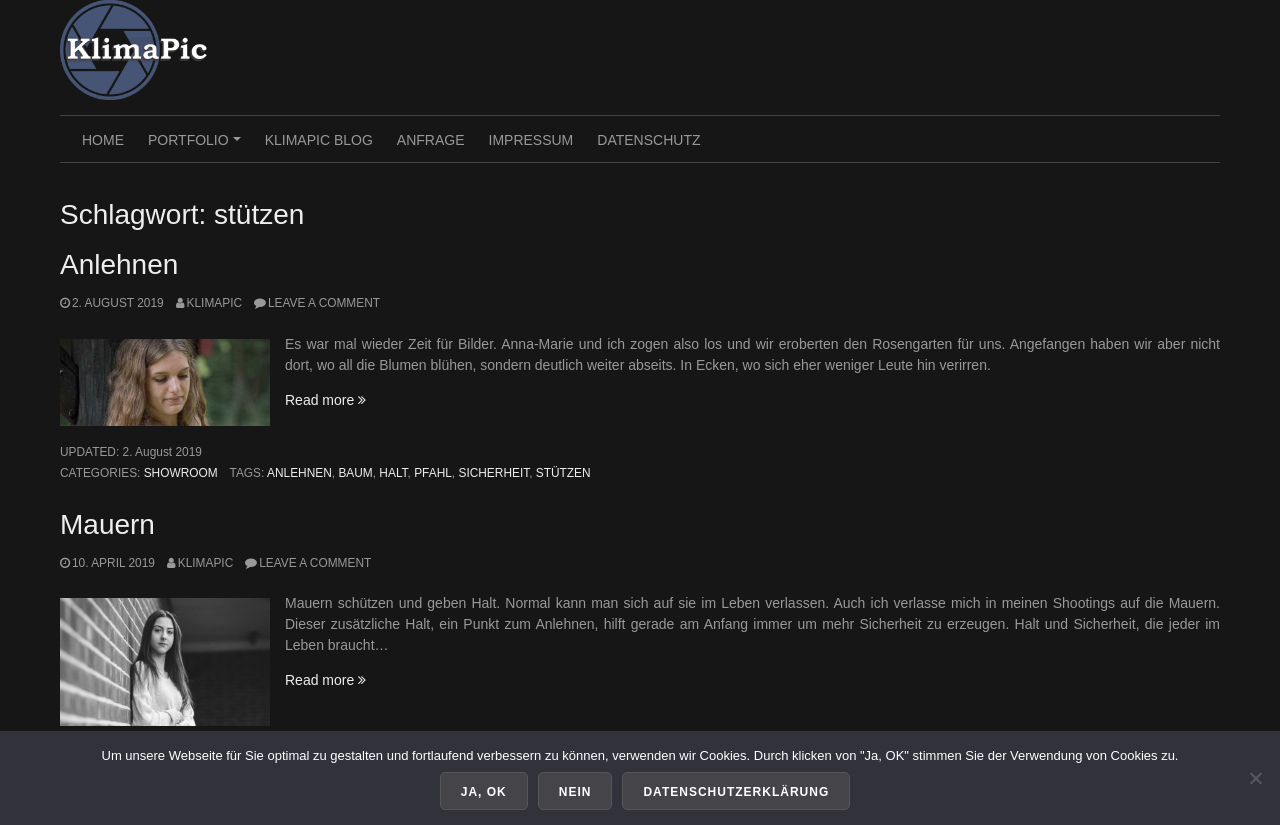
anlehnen (299, 473)
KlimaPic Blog (319, 140)
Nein (575, 792)
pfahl (433, 473)
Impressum (531, 140)
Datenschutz (648, 140)
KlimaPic (215, 303)
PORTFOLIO (197, 147)
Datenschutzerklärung (736, 792)
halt (393, 473)
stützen (563, 473)
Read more (325, 400)
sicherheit (493, 473)
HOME (103, 140)
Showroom (181, 473)
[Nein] (1255, 778)
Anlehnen (119, 264)
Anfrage (431, 140)
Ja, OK (484, 792)
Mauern (107, 524)
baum (355, 473)
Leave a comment (324, 303)
